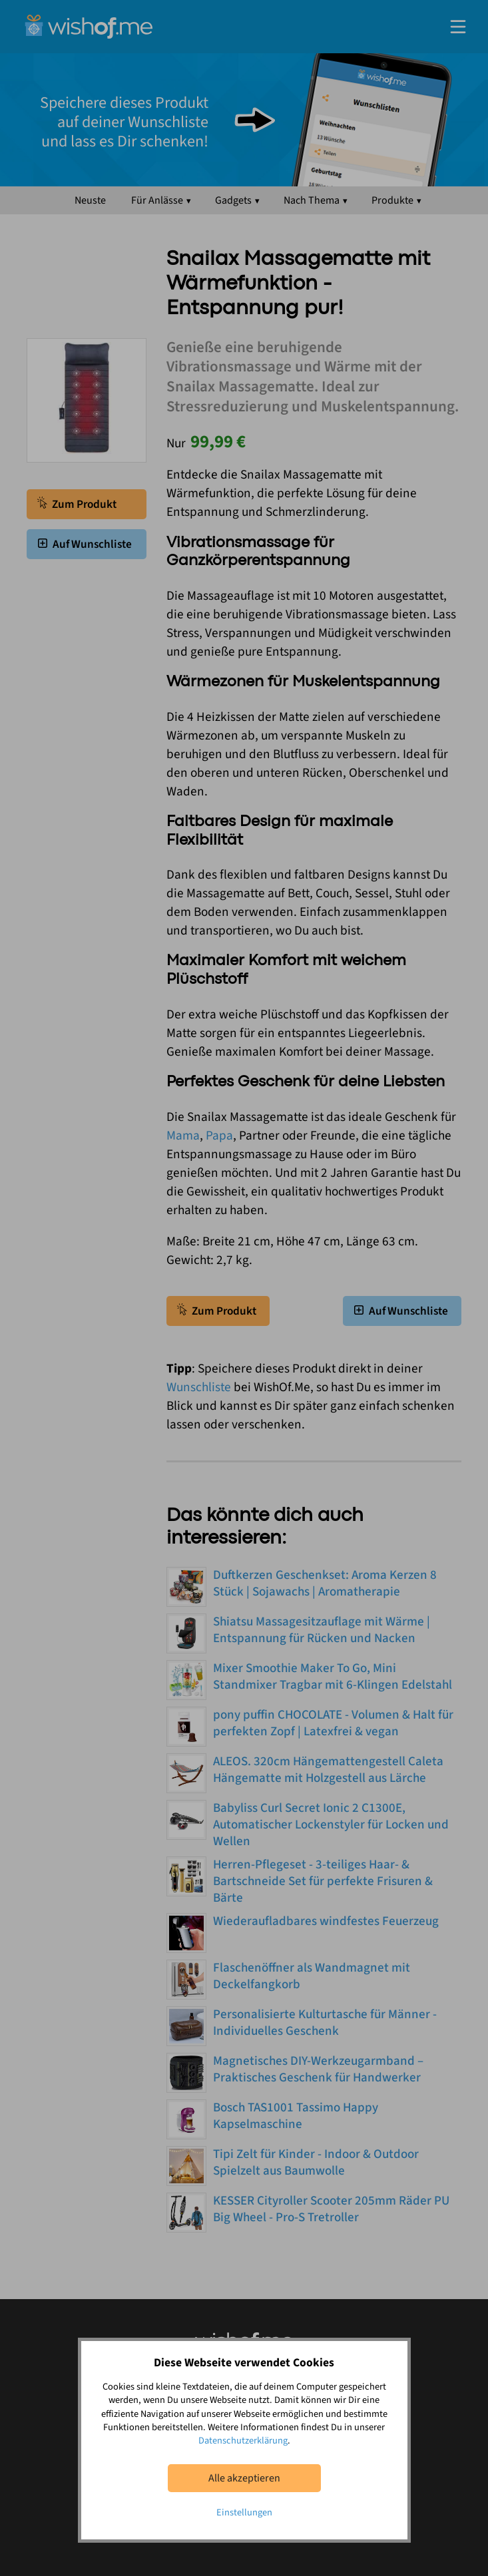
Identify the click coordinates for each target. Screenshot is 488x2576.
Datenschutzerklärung (243, 2441)
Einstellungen (244, 2512)
